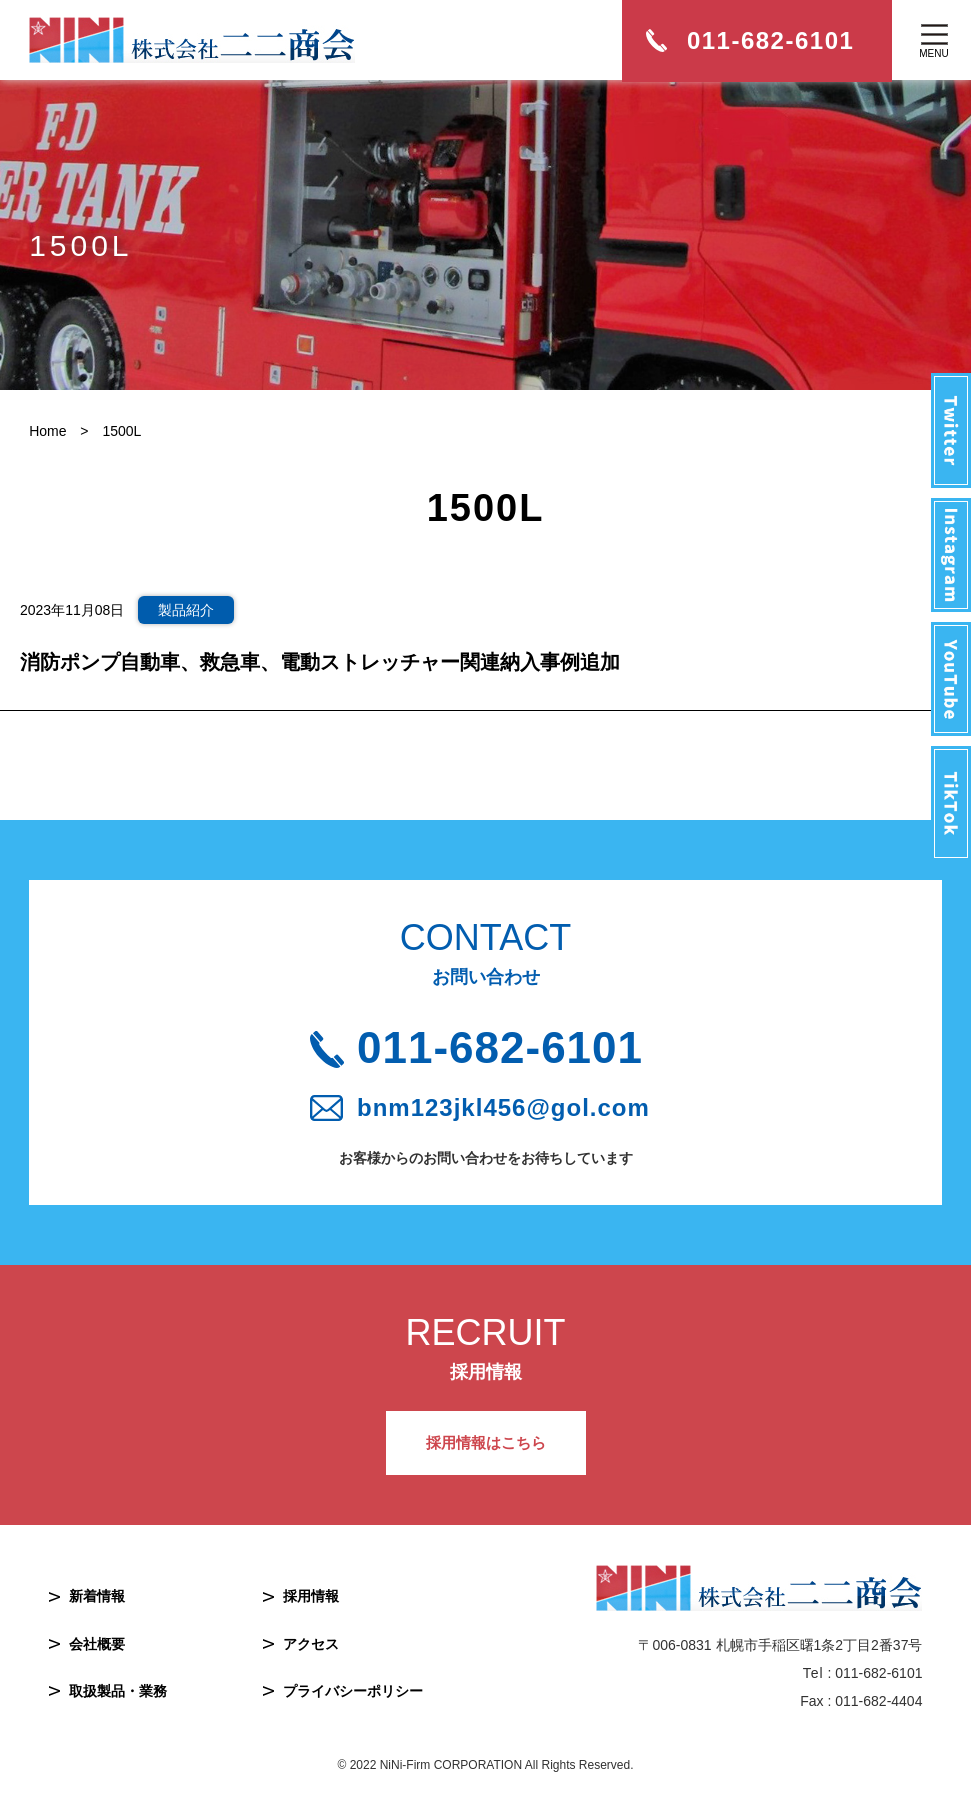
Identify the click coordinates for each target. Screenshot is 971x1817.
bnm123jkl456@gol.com (503, 1108)
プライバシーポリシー (353, 1691)
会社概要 (97, 1644)
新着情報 (97, 1596)
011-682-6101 (500, 1048)
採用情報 (311, 1596)
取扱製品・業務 (118, 1691)
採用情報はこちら (486, 1442)
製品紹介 (186, 610)
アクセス (311, 1644)
